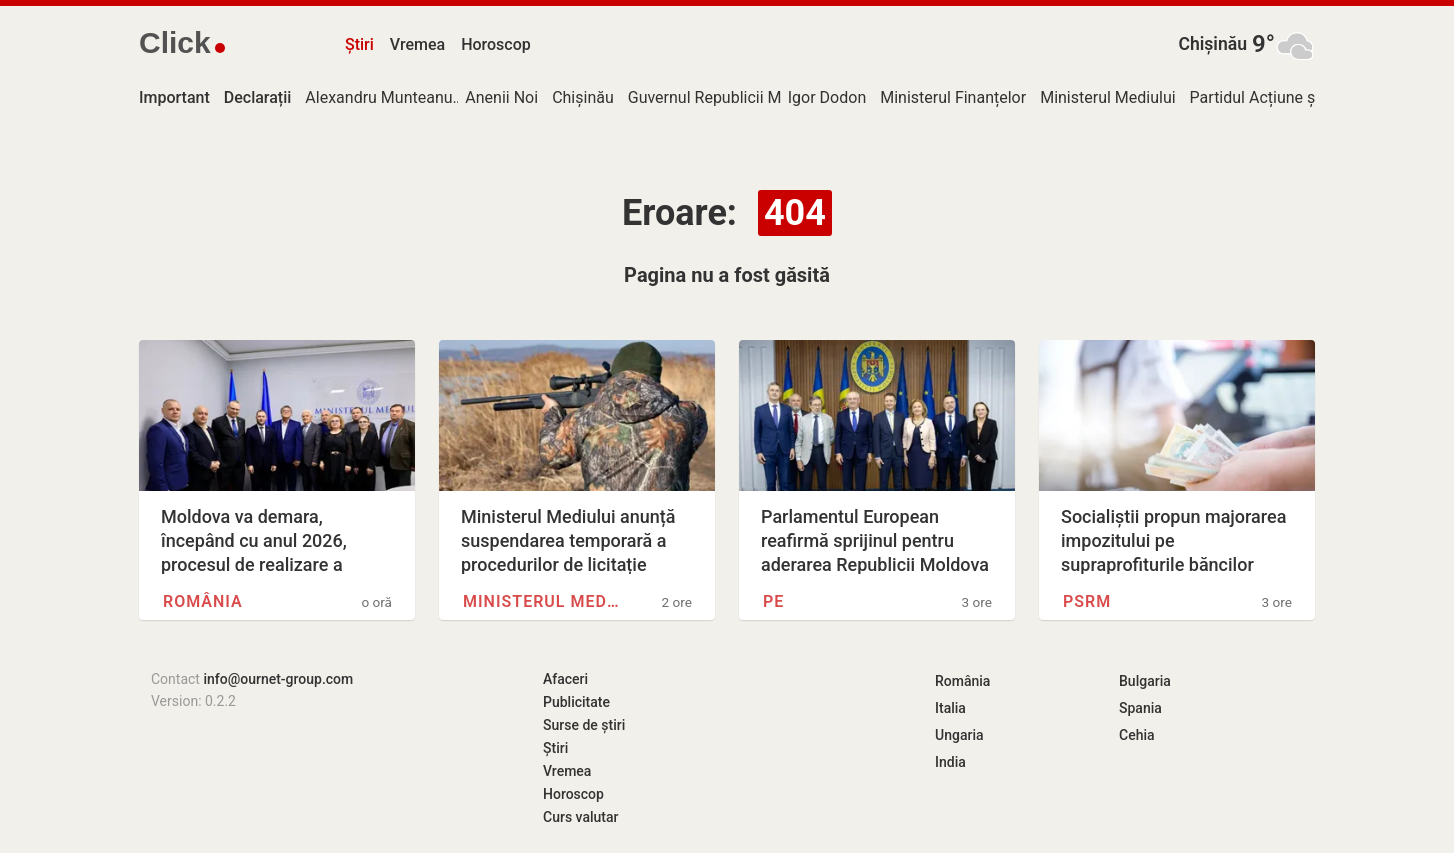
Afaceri (565, 679)
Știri (359, 44)
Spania (1140, 708)
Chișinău (1212, 44)
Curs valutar (580, 817)
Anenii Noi (501, 97)
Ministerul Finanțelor (953, 97)
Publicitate (576, 702)
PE (773, 601)
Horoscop (496, 44)
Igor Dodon (827, 97)
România (203, 601)
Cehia (1137, 735)
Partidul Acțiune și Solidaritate (1297, 97)
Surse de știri (584, 725)
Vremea (417, 44)
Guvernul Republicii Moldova (728, 97)
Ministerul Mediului (1107, 97)
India (950, 762)
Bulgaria (1145, 681)
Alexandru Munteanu (378, 97)
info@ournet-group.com (278, 679)
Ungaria (959, 735)
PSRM (1087, 601)
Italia (950, 708)
